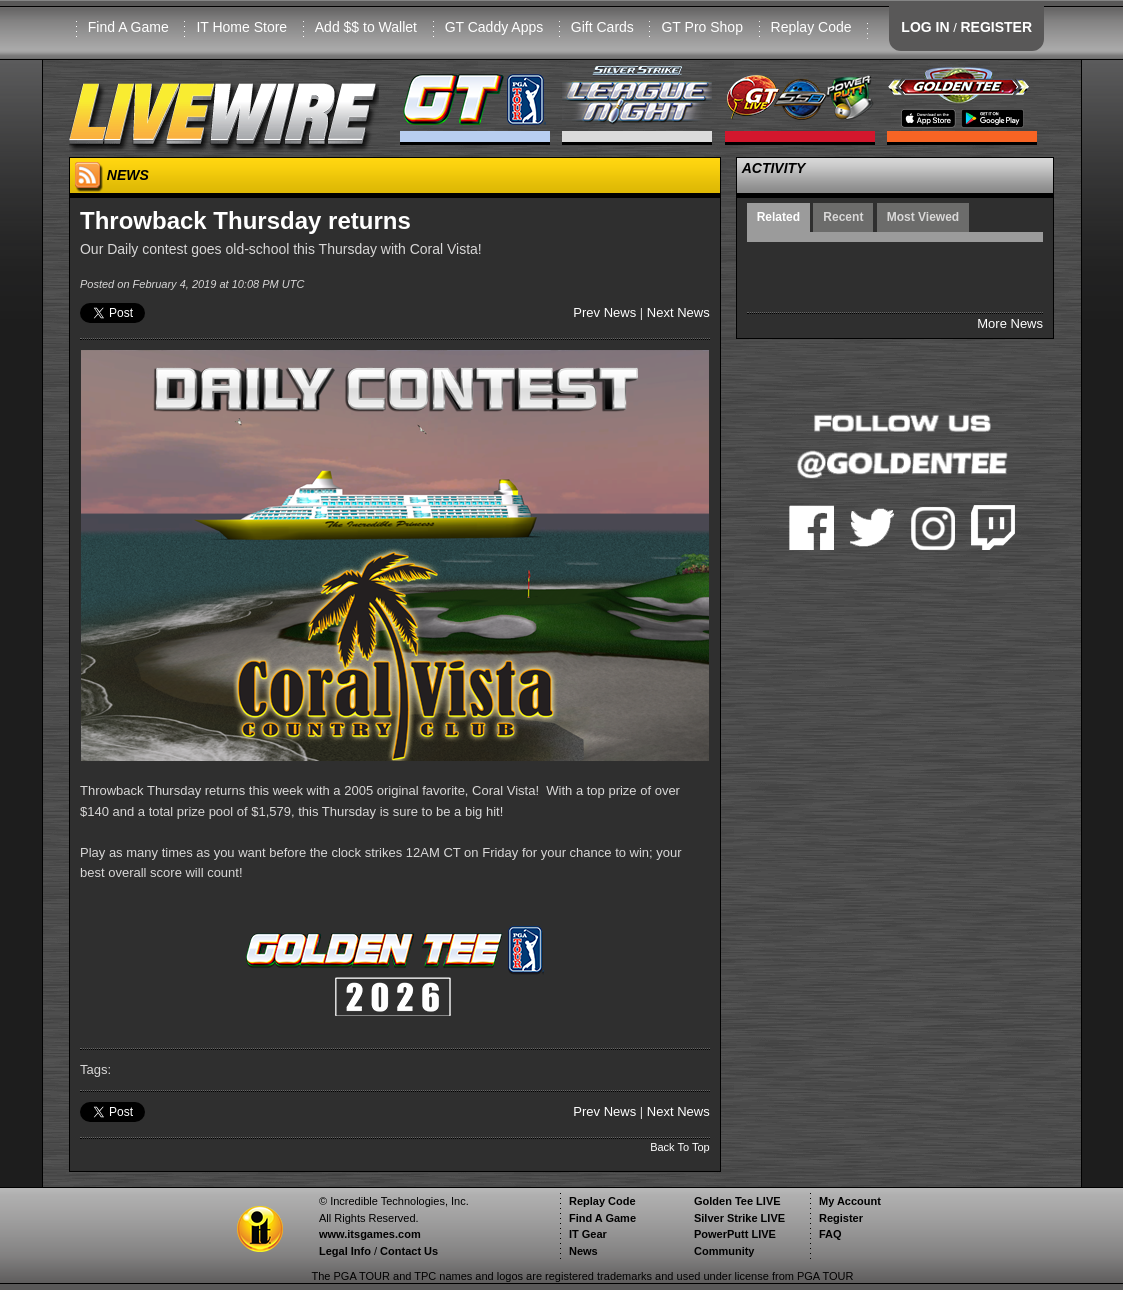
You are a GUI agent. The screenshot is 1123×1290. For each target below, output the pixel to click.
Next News (678, 312)
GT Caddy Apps (494, 27)
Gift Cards (602, 27)
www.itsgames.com (370, 1234)
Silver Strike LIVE (739, 1218)
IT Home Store (241, 27)
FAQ (830, 1234)
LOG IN (925, 27)
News (583, 1251)
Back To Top (680, 1147)
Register (841, 1218)
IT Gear (588, 1234)
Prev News (604, 312)
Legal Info (345, 1251)
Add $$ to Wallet (366, 27)
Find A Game (128, 27)
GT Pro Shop (701, 27)
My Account (850, 1201)
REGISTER (996, 27)
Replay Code (811, 27)
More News (1010, 323)
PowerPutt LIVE (735, 1234)
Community (724, 1251)
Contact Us (409, 1251)
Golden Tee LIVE (737, 1201)
